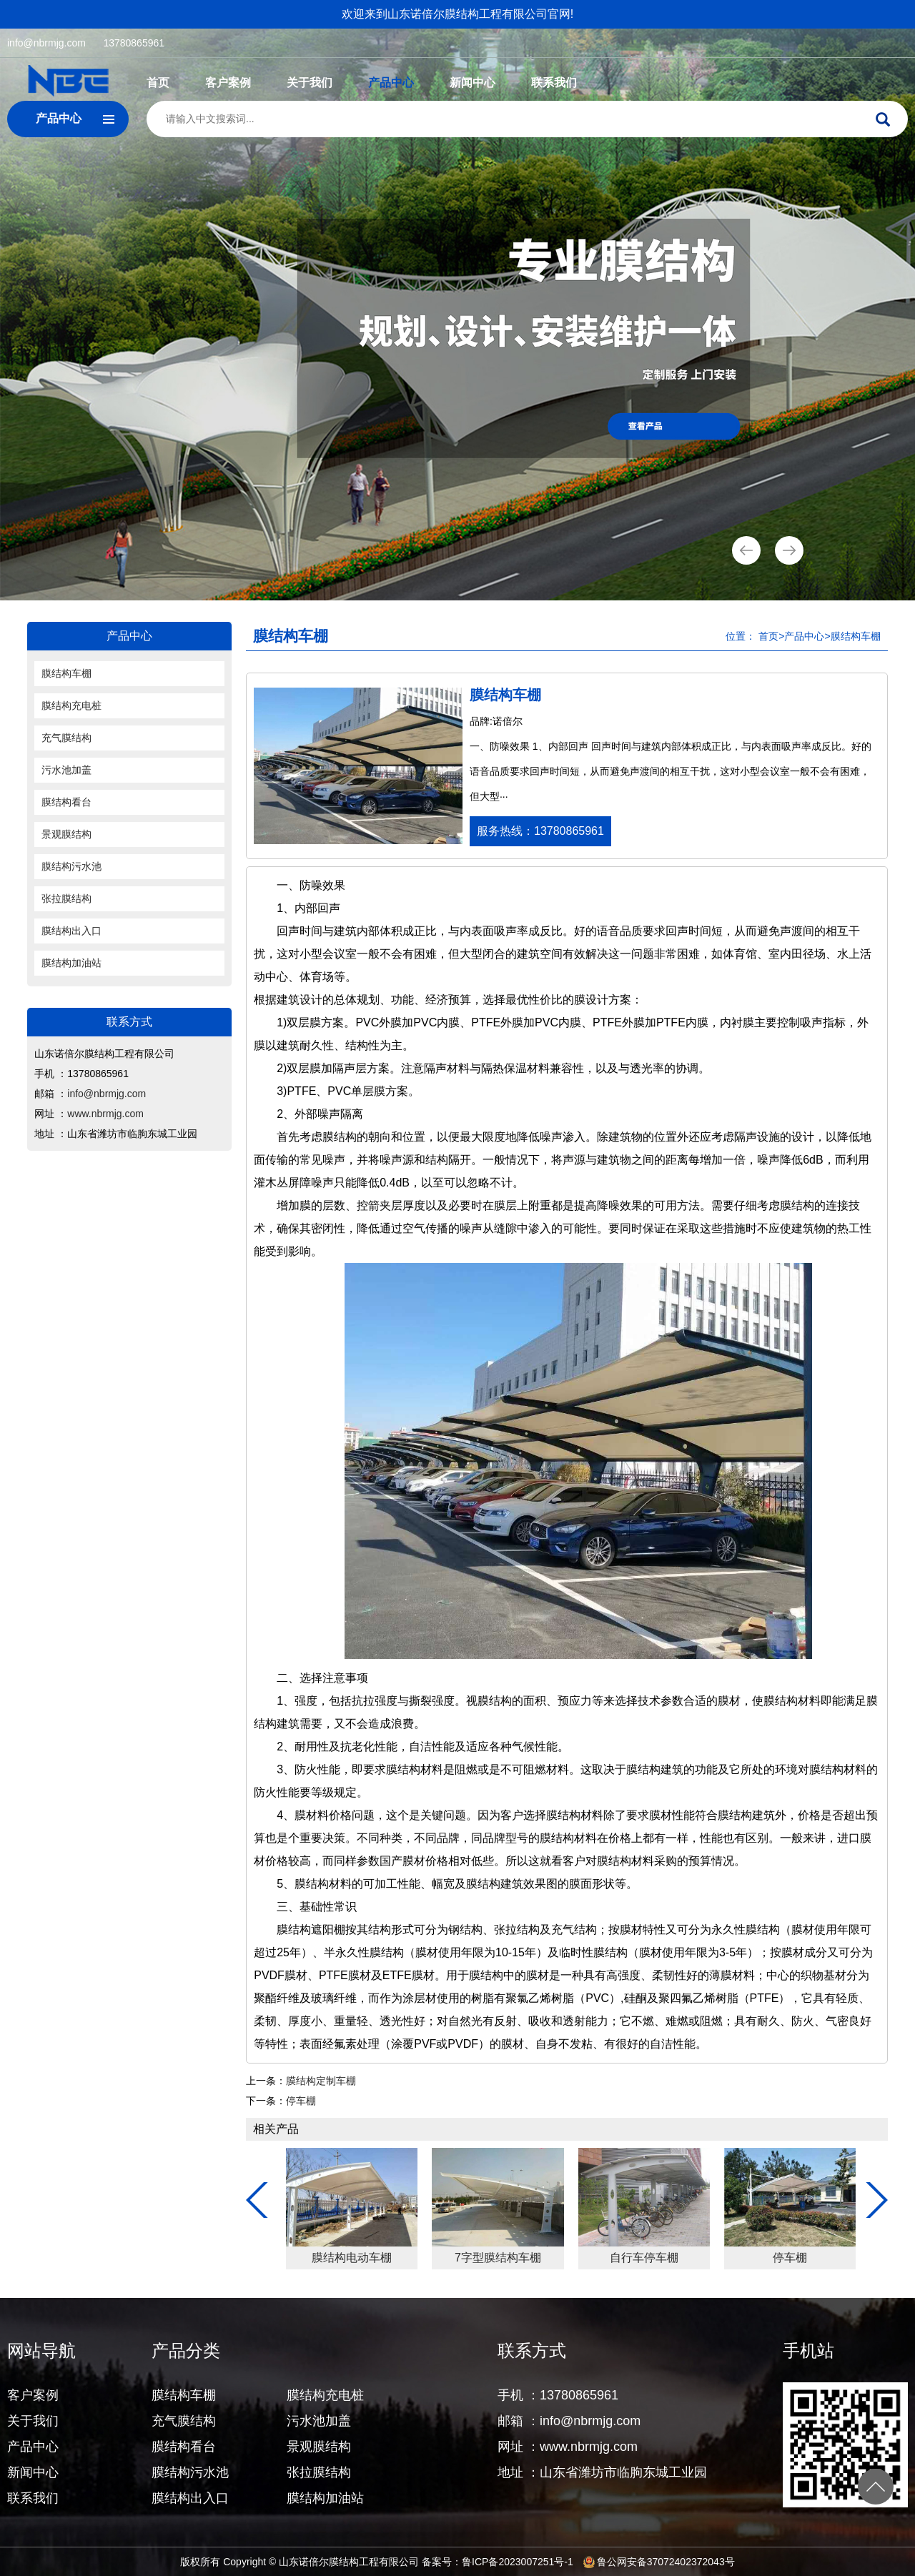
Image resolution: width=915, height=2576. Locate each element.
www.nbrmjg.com (105, 1113)
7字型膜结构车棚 (787, 2257)
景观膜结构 (66, 834)
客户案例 (228, 82)
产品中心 (391, 82)
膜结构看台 (66, 802)
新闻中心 (472, 82)
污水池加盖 (66, 770)
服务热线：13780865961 (540, 831)
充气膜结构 (66, 737)
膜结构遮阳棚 (349, 2257)
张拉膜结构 (66, 898)
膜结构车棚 (66, 673)
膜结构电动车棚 (641, 2257)
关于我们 (309, 82)
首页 (158, 82)
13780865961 (133, 43)
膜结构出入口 (71, 930)
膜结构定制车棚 (321, 2080)
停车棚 (301, 2100)
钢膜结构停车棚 (495, 2257)
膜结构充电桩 (71, 705)
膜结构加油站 (71, 963)
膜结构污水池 (71, 866)
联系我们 (554, 82)
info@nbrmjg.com (46, 43)
